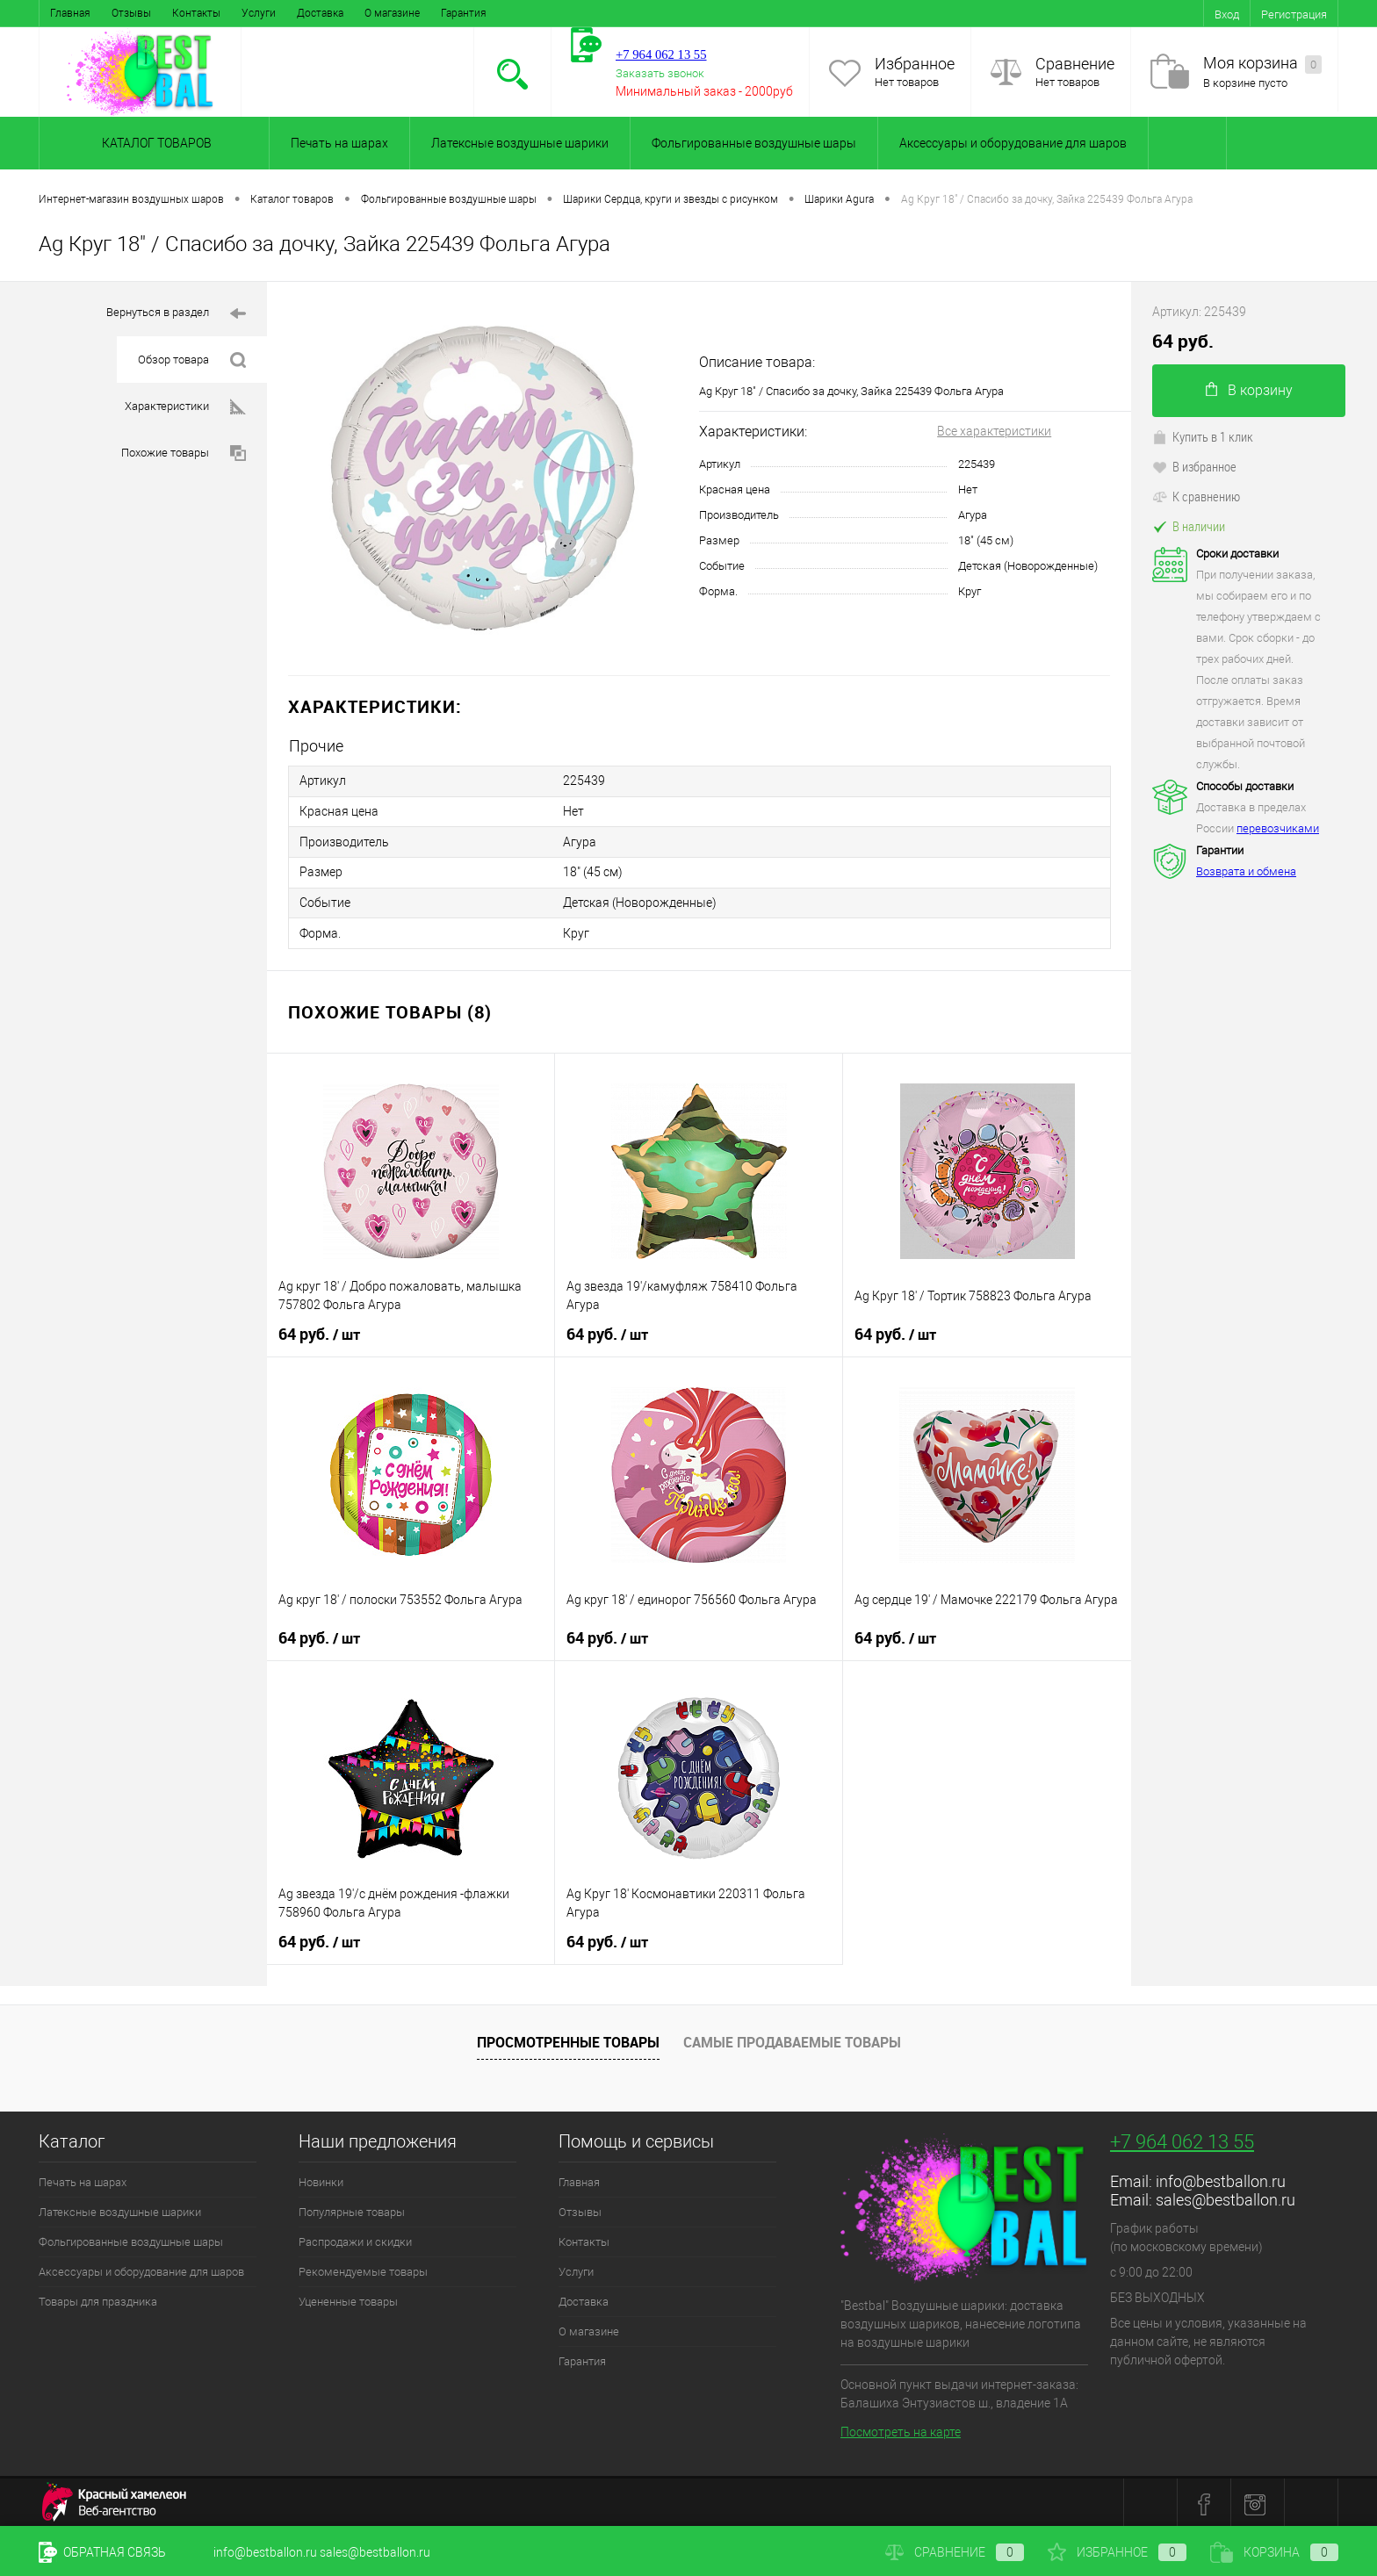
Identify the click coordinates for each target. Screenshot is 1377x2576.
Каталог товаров (154, 143)
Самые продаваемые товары (792, 2038)
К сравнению (1196, 496)
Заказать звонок (660, 73)
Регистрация (1294, 14)
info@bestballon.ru (1221, 2178)
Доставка (320, 13)
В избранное (1194, 466)
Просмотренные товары (568, 2038)
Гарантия (464, 13)
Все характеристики (994, 431)
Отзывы (131, 13)
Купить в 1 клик (1202, 436)
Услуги (259, 13)
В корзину (1249, 390)
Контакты (196, 13)
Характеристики (185, 407)
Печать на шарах (339, 143)
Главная (70, 13)
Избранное (915, 63)
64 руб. (319, 1331)
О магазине (392, 13)
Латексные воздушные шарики (520, 143)
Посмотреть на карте (900, 2428)
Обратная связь (102, 2552)
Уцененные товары (348, 2298)
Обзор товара (192, 360)
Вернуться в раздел (176, 314)
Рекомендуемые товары (363, 2268)
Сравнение (1074, 63)
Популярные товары (352, 2208)
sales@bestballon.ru (1225, 2196)
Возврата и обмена (1246, 871)
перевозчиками (1277, 828)
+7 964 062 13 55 (1182, 2138)
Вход (1227, 14)
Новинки (321, 2178)
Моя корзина (1262, 64)
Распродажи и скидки (355, 2238)
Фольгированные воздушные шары (754, 143)
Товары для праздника (98, 2298)
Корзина (1274, 2552)
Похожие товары (183, 453)
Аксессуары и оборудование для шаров (1013, 143)
